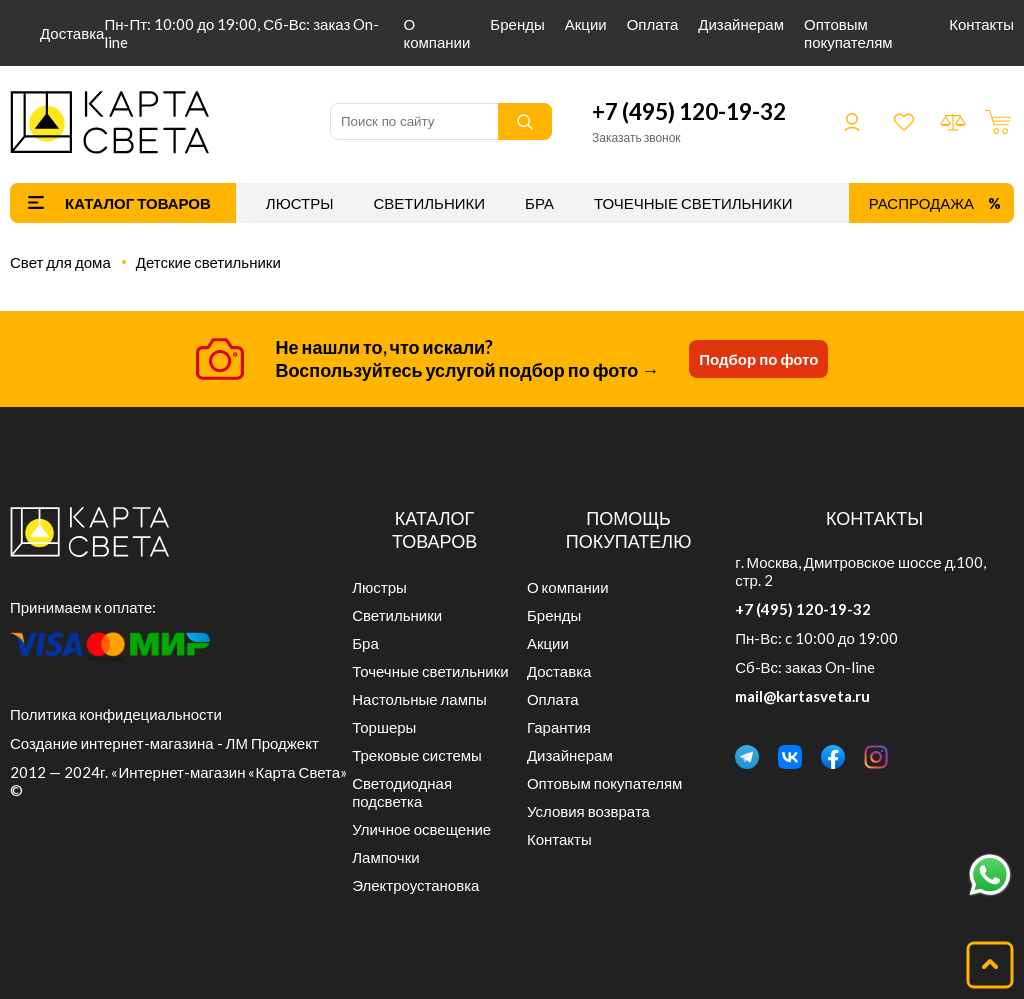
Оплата (653, 24)
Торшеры (384, 727)
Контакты (981, 24)
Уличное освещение (421, 829)
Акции (586, 24)
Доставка (72, 33)
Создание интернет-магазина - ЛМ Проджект (164, 743)
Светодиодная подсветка (402, 792)
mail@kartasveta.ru (802, 696)
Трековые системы (417, 755)
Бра (539, 203)
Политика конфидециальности (116, 714)
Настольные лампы (419, 699)
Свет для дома (60, 262)
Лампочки (385, 857)
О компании (436, 33)
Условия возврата (588, 811)
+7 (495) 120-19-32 (689, 111)
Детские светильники (208, 262)
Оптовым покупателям (848, 33)
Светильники (429, 203)
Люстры (300, 203)
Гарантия (559, 727)
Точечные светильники (693, 203)
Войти (852, 122)
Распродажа (921, 203)
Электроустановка (415, 885)
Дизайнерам (741, 24)
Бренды (517, 24)
